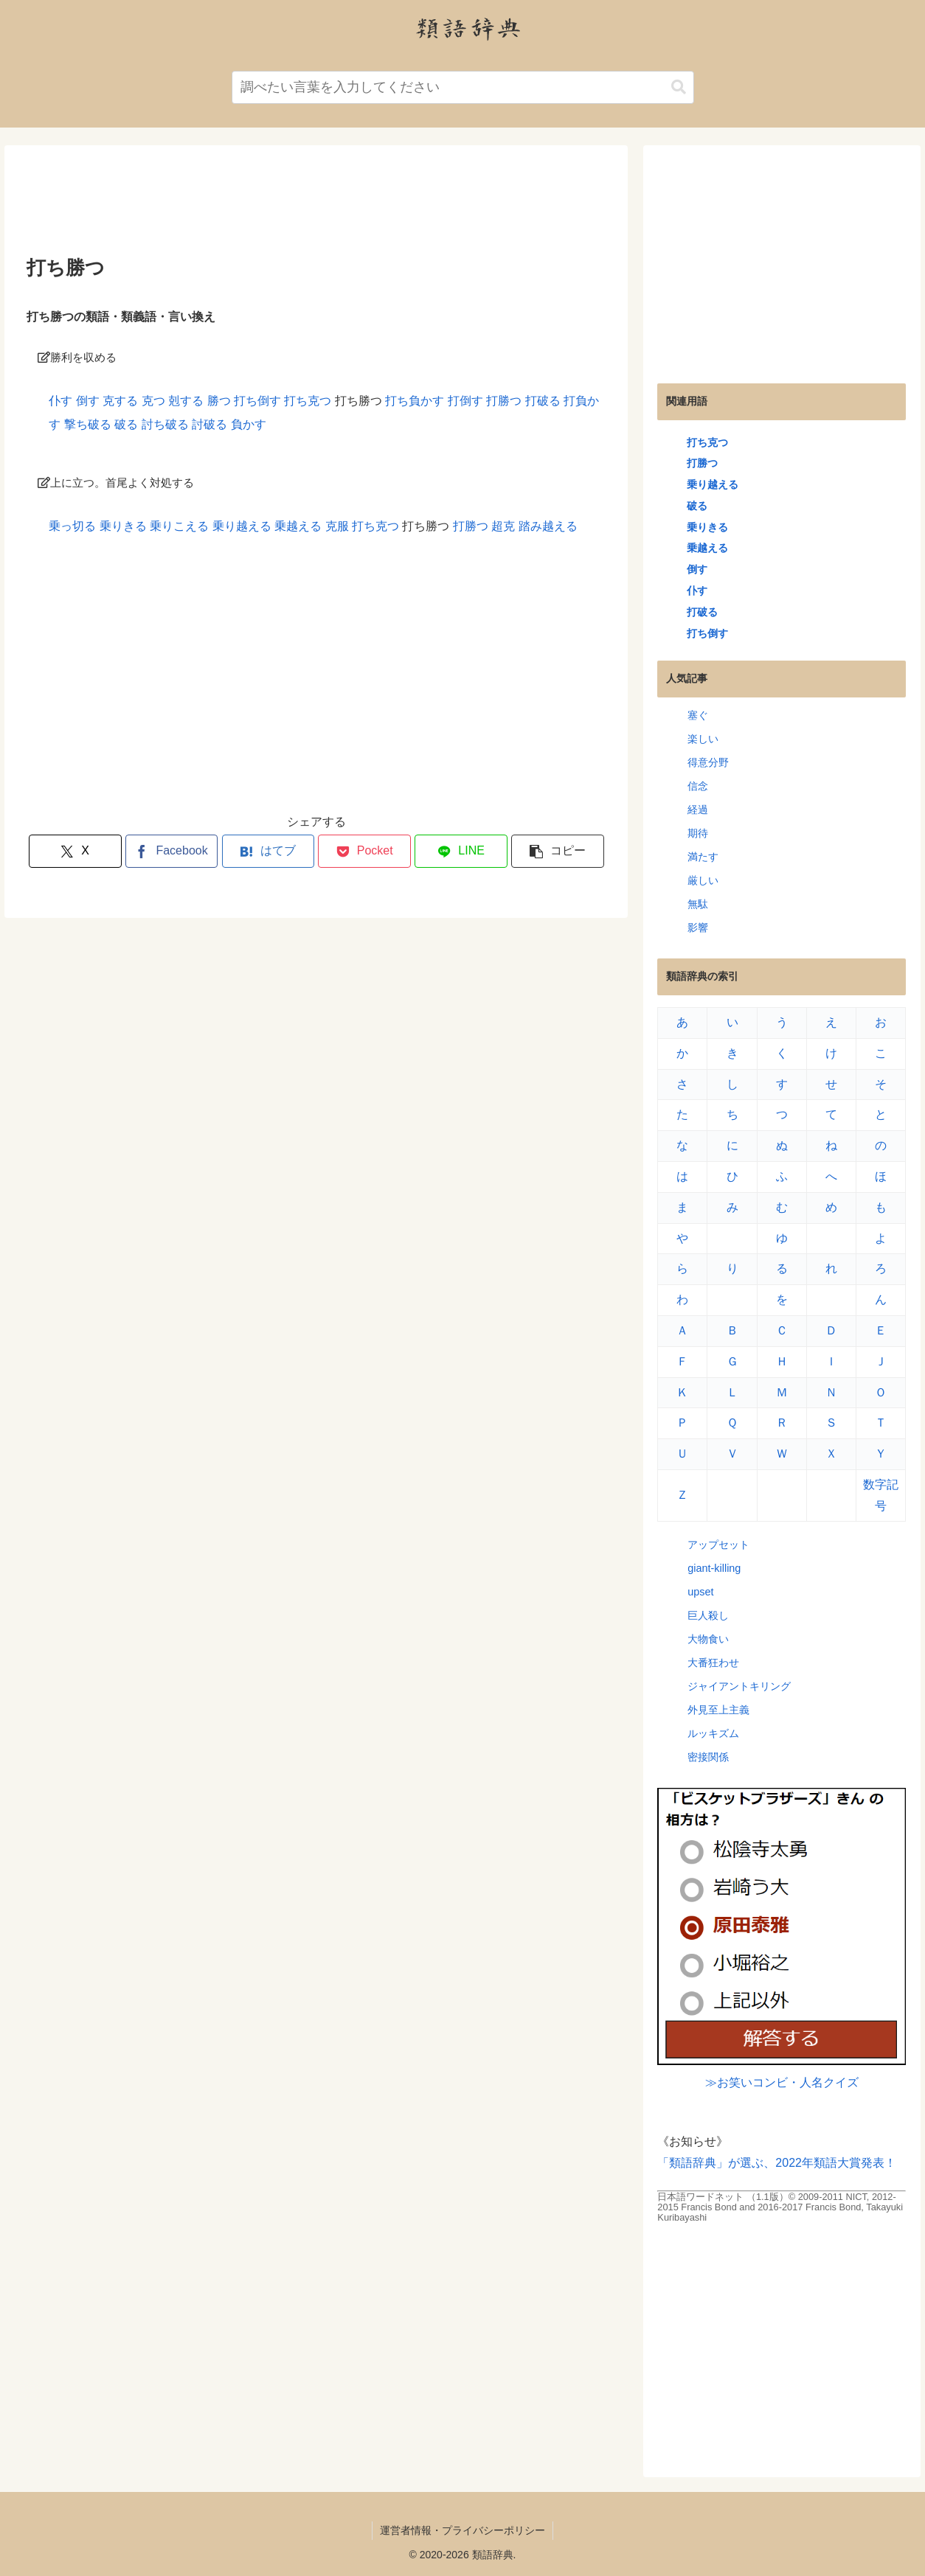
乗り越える (241, 526)
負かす (248, 424)
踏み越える (548, 526)
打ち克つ (307, 400)
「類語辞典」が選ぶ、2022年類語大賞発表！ (776, 2162)
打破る (543, 400)
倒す (88, 400)
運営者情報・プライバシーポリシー (462, 2530)
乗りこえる (179, 526)
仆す (60, 400)
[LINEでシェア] (461, 851)
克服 (337, 526)
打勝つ (504, 400)
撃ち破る (87, 424)
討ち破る (165, 424)
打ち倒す (257, 400)
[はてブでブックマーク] (268, 851)
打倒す (465, 400)
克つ (153, 400)
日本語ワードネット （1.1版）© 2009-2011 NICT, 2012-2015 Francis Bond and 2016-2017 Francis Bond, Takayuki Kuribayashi (780, 2207)
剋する (186, 400)
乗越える (298, 526)
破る (126, 424)
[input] (463, 87)
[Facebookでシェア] (171, 851)
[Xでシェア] (75, 851)
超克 (503, 526)
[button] (678, 87)
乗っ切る (72, 526)
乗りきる (123, 526)
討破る (209, 424)
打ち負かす (414, 400)
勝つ (219, 400)
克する (120, 400)
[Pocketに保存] (364, 851)
